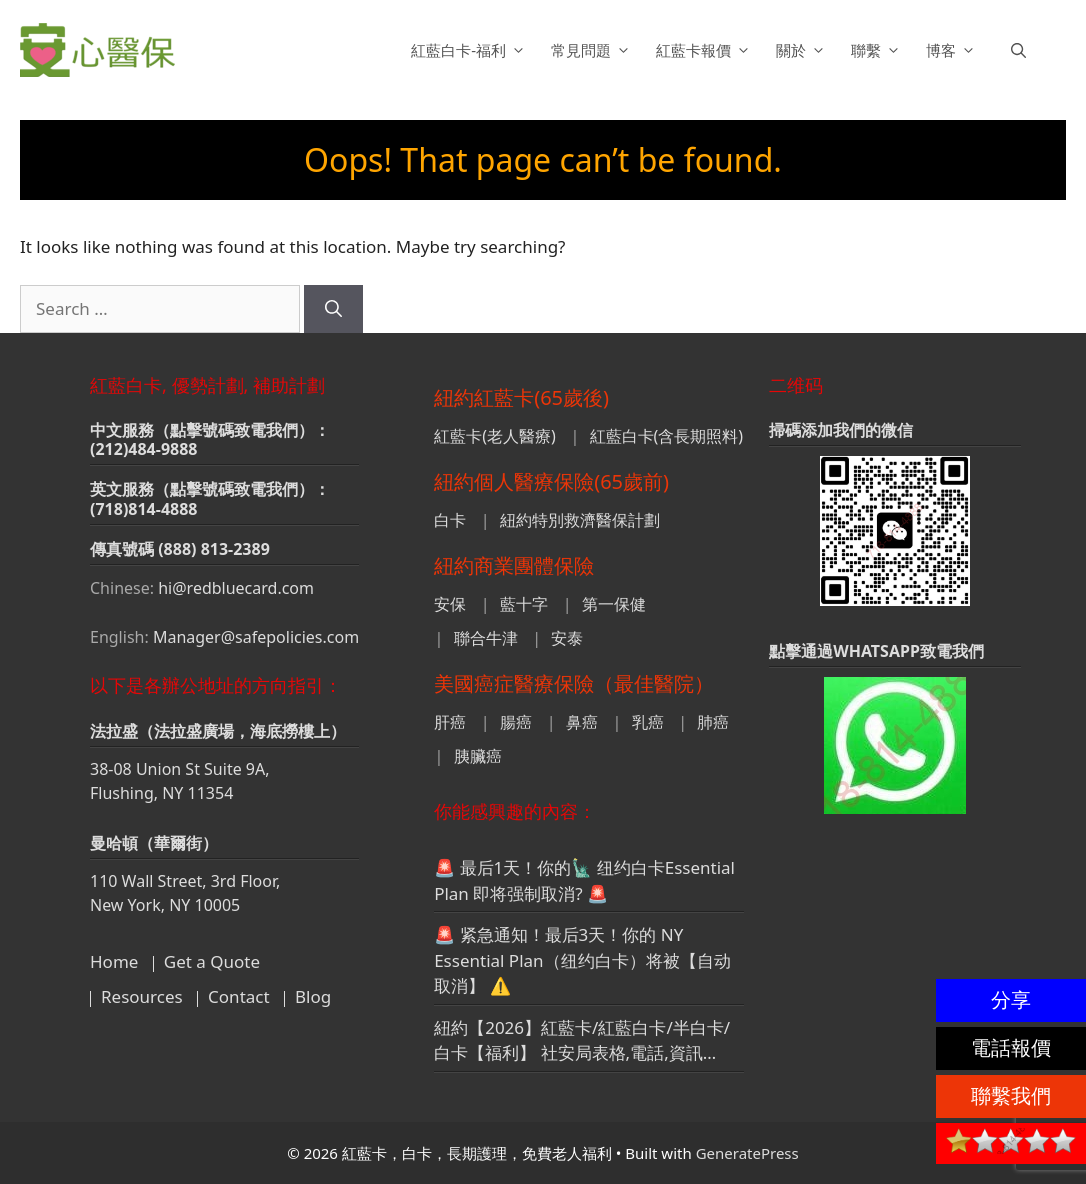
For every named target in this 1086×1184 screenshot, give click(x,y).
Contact (239, 996)
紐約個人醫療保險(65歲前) (551, 481)
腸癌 (516, 722)
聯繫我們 (1011, 1095)
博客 (953, 50)
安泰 (567, 638)
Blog (313, 996)
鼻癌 (582, 722)
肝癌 (450, 722)
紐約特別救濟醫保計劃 (580, 520)
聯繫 (878, 50)
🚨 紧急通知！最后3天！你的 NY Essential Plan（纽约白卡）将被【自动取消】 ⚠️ (582, 960)
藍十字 (524, 604)
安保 (450, 604)
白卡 (450, 520)
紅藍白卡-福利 (471, 50)
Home (114, 961)
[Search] (333, 309)
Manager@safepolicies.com (256, 637)
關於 (803, 50)
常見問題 (593, 50)
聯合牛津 (486, 638)
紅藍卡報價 (706, 50)
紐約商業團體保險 (514, 565)
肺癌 (713, 722)
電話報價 (1011, 1047)
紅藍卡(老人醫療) (495, 436)
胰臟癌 (478, 756)
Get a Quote (212, 961)
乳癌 (648, 722)
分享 (1011, 999)
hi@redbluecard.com (236, 588)
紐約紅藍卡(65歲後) (521, 397)
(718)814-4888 (144, 509)
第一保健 (614, 604)
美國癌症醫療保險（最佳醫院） (574, 683)
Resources (142, 996)
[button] (1018, 50)
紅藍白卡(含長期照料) (667, 436)
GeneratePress (747, 1153)
